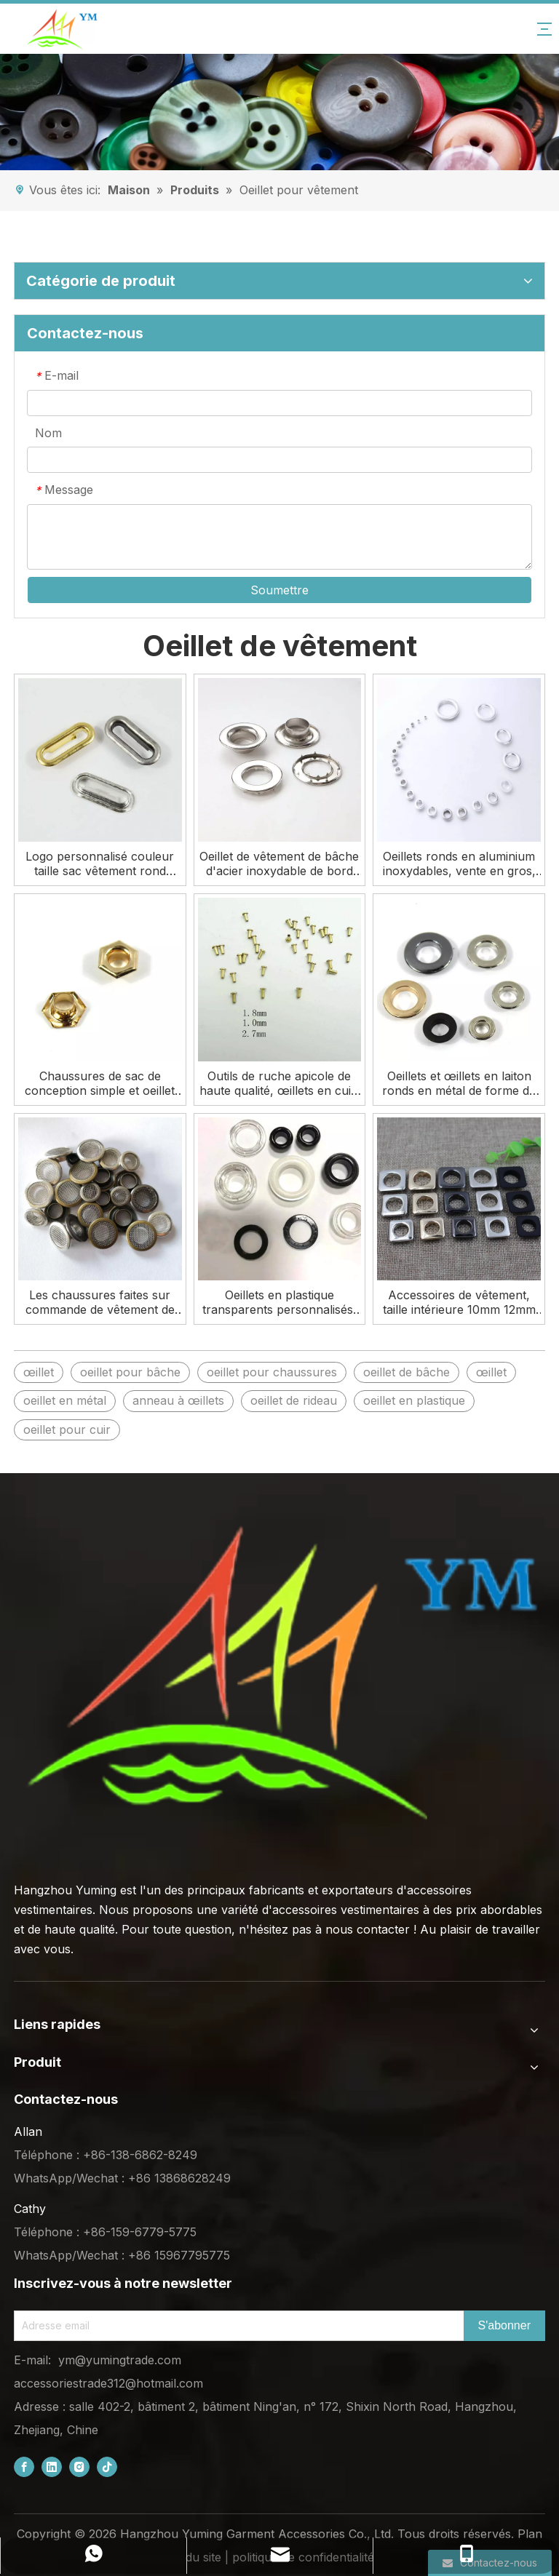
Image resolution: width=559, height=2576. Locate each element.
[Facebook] (24, 2466)
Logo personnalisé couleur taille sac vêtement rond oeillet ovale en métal (99, 863)
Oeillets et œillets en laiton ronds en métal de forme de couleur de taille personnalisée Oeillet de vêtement (459, 1083)
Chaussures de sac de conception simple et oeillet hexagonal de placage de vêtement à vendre (100, 1083)
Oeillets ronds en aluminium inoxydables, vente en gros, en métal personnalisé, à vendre (459, 863)
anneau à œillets (178, 1400)
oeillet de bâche (406, 1372)
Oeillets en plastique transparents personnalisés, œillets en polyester (279, 1302)
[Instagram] (79, 2466)
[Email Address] (236, 2325)
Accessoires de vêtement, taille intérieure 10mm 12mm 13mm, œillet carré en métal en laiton (459, 1302)
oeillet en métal (64, 1400)
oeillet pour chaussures (272, 1372)
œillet (38, 1372)
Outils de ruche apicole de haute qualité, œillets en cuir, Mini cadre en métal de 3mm (279, 1083)
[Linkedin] (51, 2466)
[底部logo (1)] (279, 1673)
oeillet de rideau (293, 1400)
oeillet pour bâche (130, 1372)
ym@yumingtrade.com (119, 2360)
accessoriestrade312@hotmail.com (108, 2383)
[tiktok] (107, 2466)
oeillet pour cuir (67, 1429)
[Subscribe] (504, 2325)
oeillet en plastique (414, 1400)
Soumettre (279, 590)
